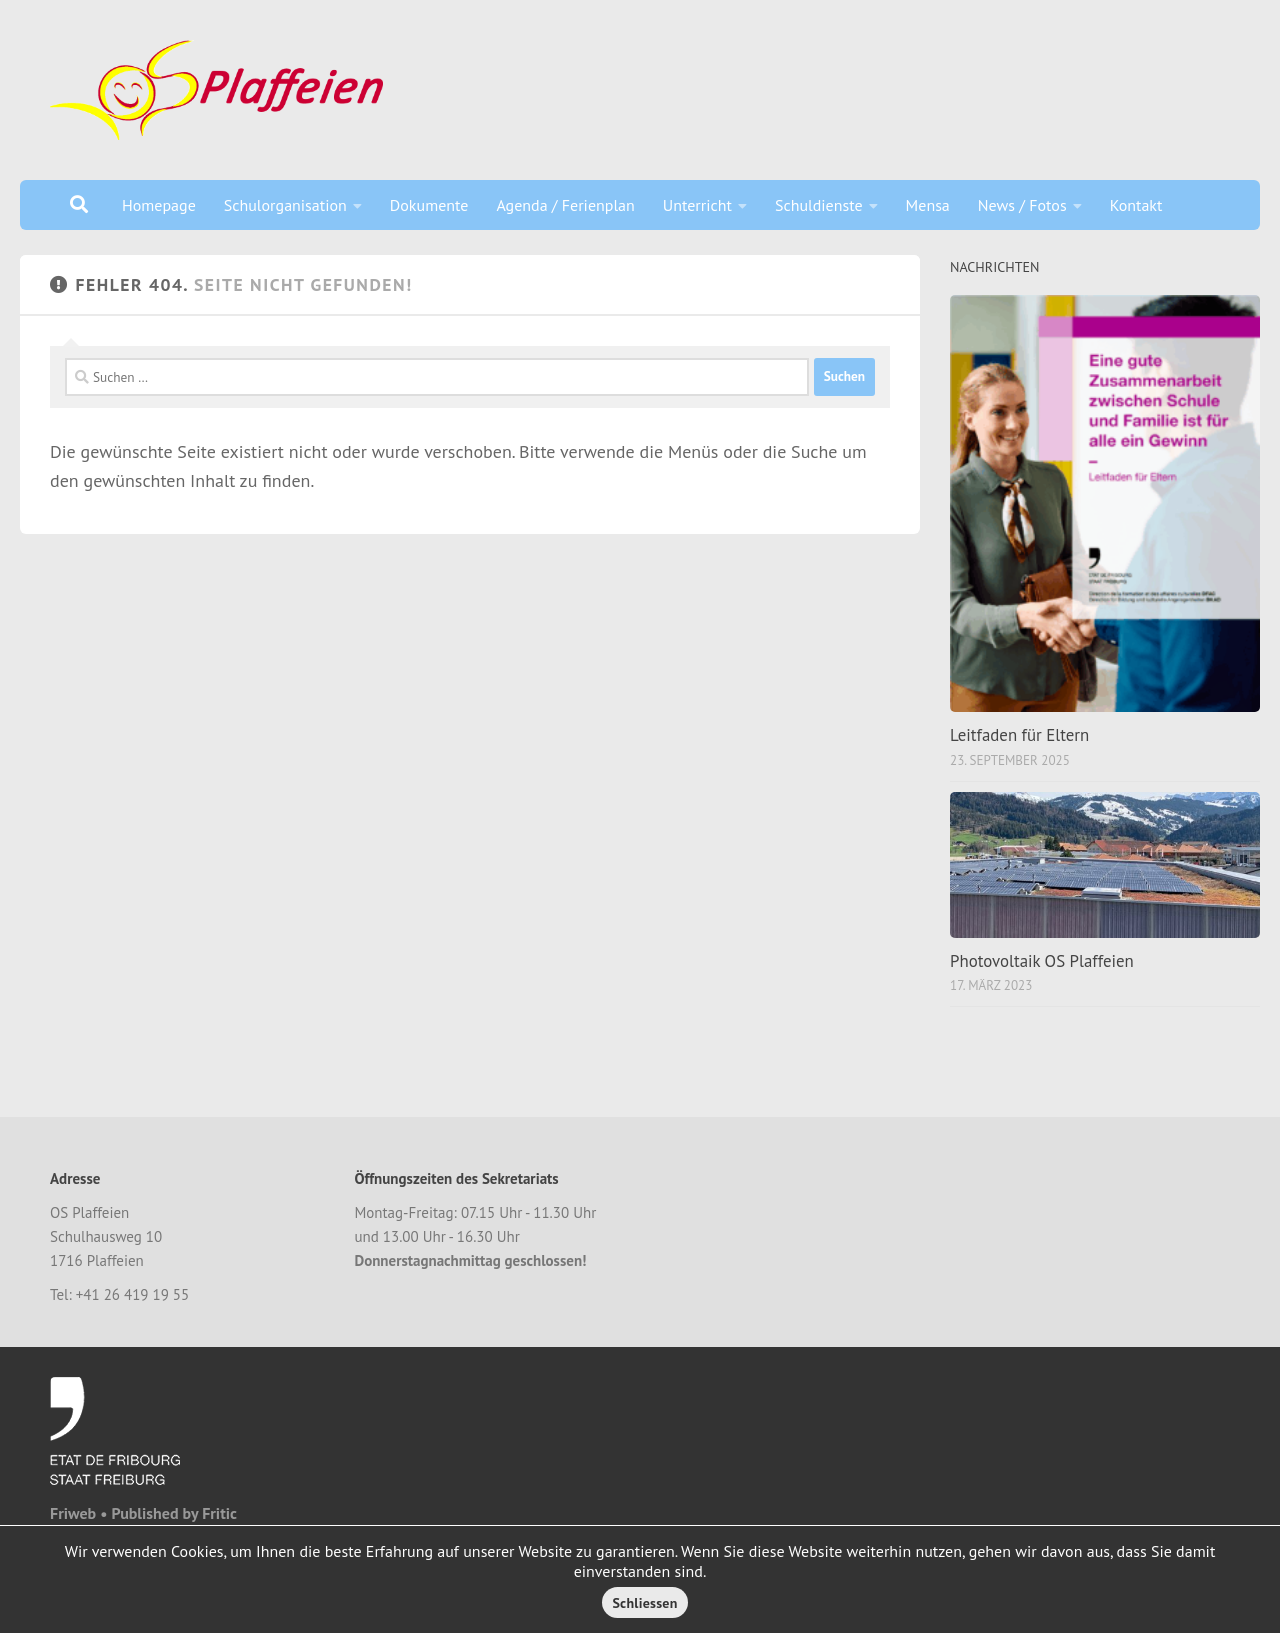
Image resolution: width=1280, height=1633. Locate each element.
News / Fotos (1022, 205)
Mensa (928, 205)
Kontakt (1136, 205)
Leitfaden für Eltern (1019, 735)
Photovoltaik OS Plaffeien (1042, 961)
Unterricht (697, 205)
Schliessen (644, 1603)
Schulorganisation (285, 205)
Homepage (159, 205)
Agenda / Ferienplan (565, 205)
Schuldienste (819, 205)
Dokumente (429, 205)
